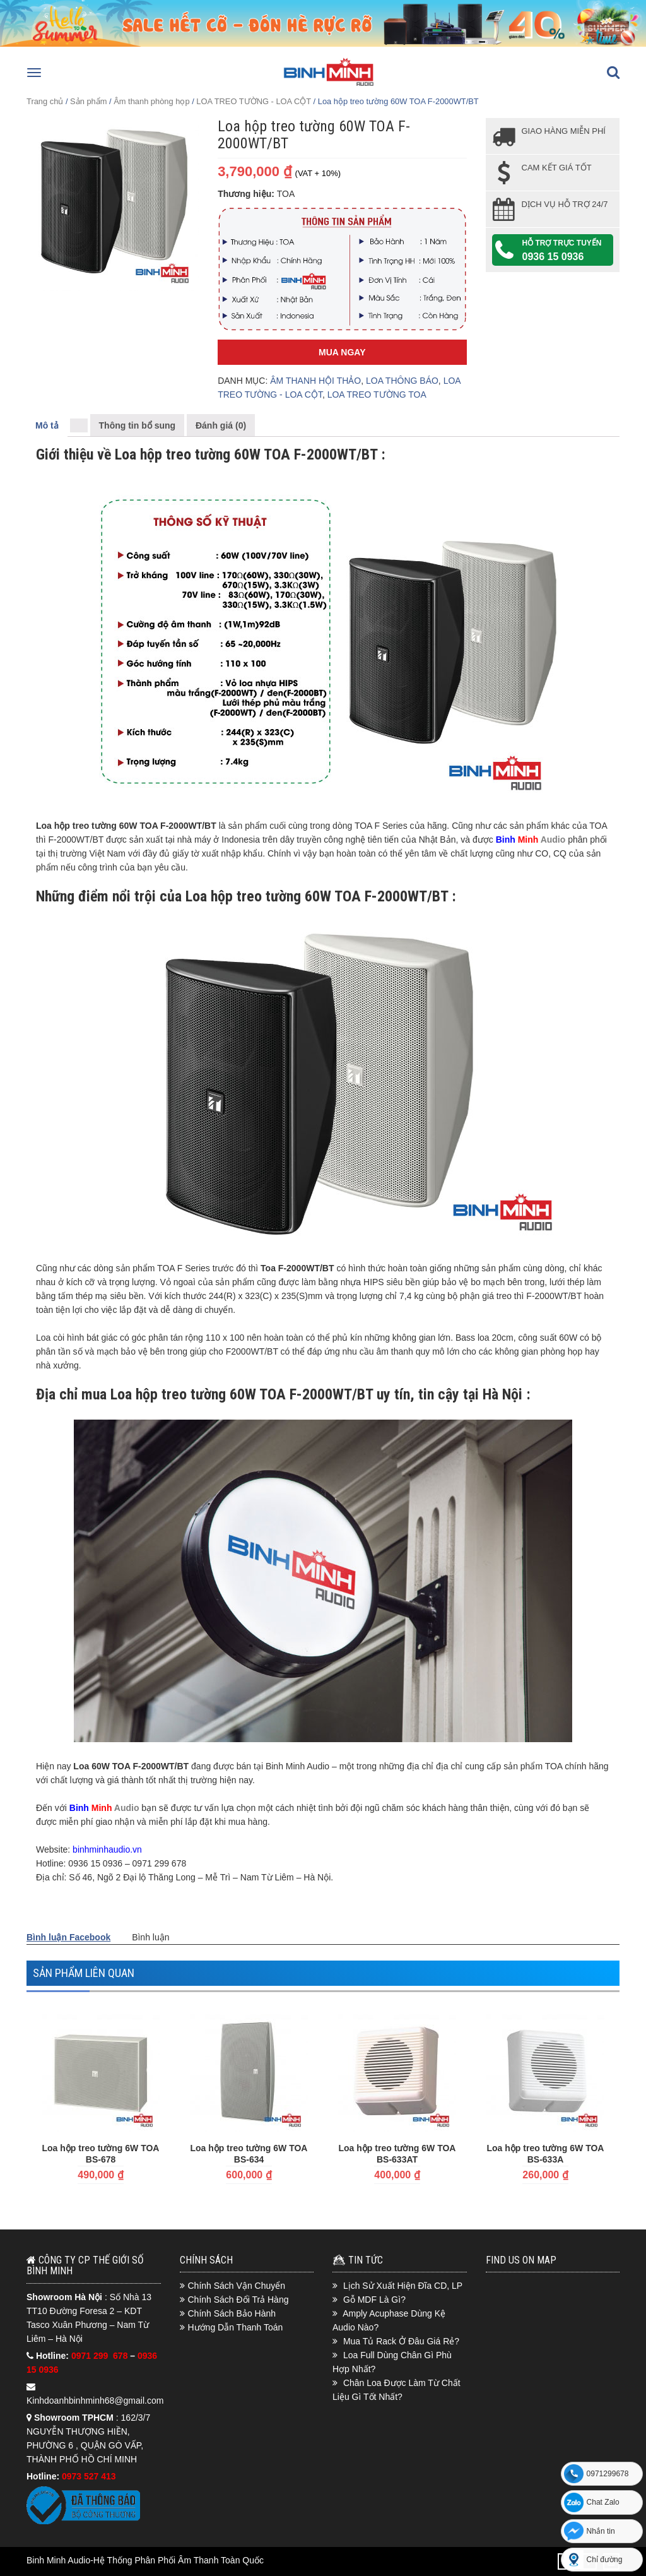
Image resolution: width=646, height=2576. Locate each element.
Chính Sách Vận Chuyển (237, 2286)
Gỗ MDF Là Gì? (374, 2299)
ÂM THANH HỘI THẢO (315, 381)
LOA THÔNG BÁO (402, 381)
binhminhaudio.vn (107, 1849)
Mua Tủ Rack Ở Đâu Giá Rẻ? (401, 2341)
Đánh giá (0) (221, 425)
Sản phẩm (88, 101)
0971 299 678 (100, 2356)
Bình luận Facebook (68, 1937)
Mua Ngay (342, 352)
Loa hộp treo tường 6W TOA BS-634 (249, 2153)
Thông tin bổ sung (137, 425)
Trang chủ (44, 101)
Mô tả (47, 425)
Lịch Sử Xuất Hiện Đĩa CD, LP (402, 2286)
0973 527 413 (89, 2476)
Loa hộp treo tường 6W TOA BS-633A (545, 2153)
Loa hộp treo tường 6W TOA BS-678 (101, 2153)
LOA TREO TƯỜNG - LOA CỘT (253, 101)
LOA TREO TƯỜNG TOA (376, 394)
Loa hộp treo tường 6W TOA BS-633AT (397, 2153)
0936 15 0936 (553, 256)
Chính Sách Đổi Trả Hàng (238, 2299)
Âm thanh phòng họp (151, 101)
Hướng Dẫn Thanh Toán (235, 2327)
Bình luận (150, 1937)
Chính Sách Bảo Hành (232, 2313)
